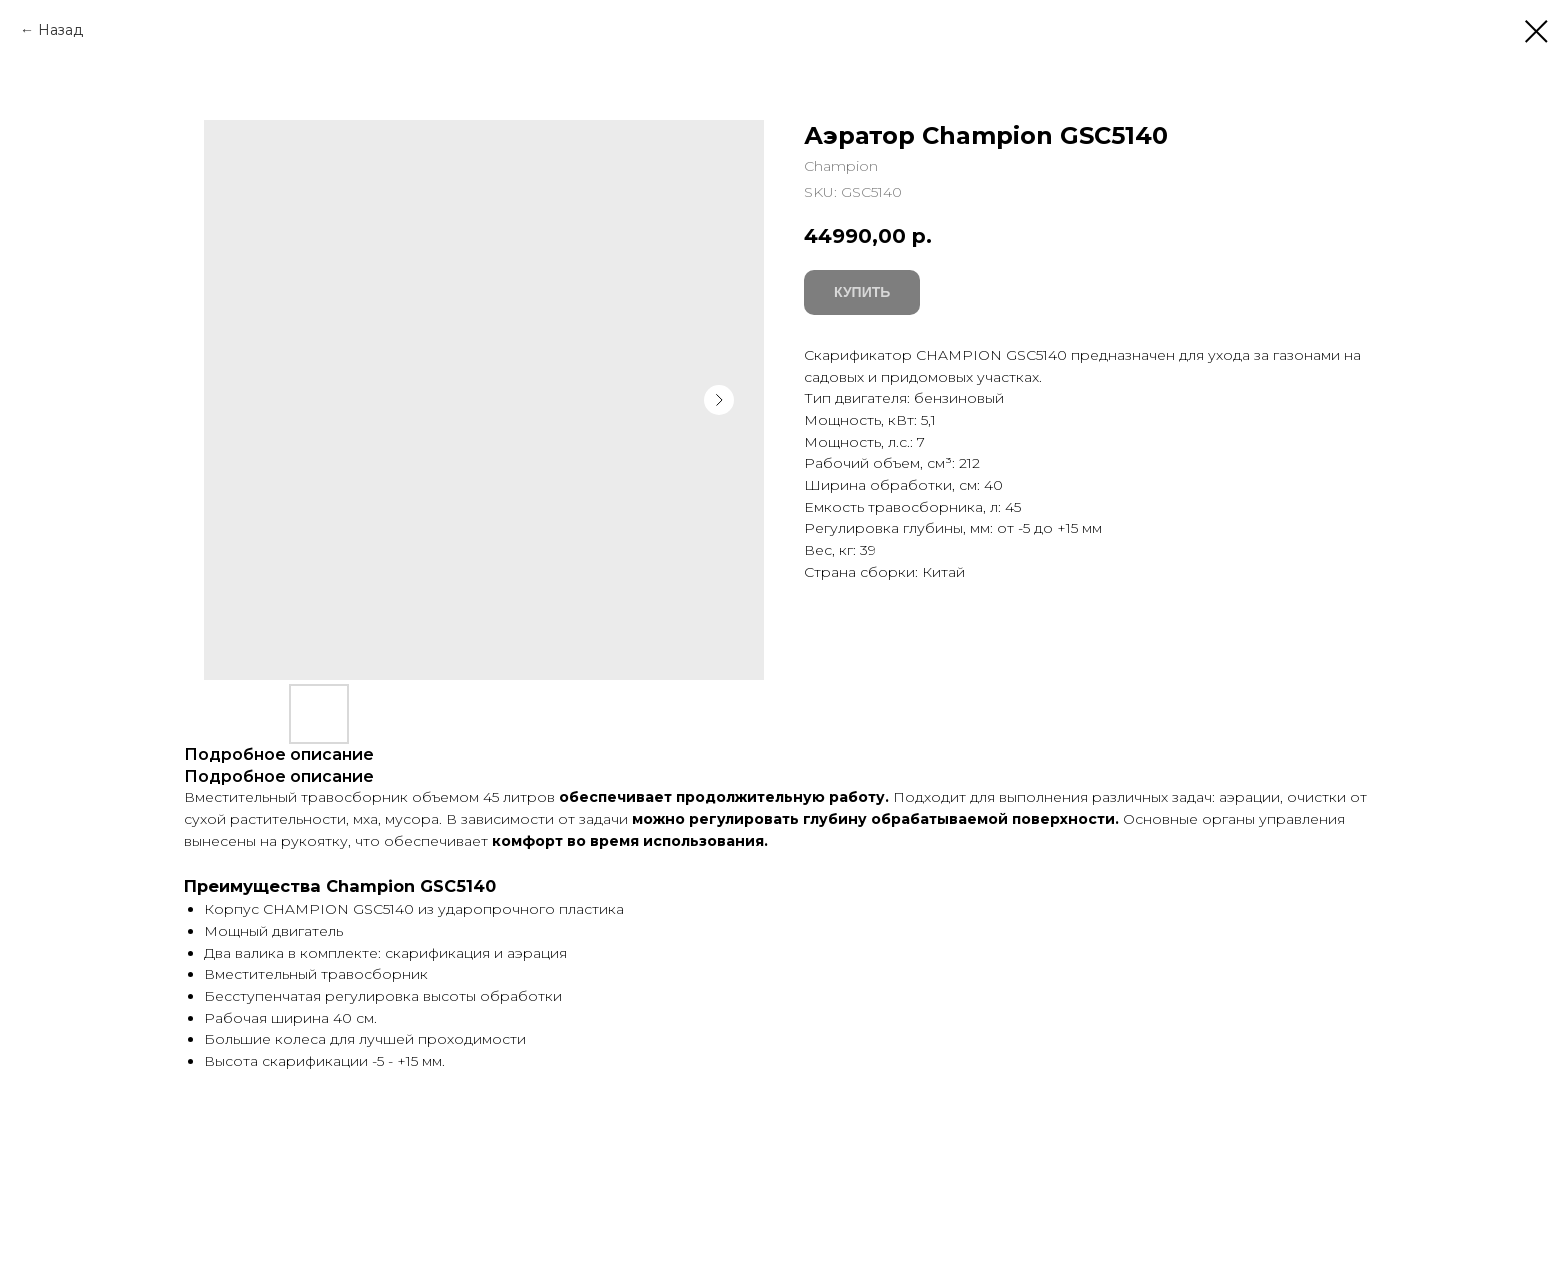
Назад (60, 30)
